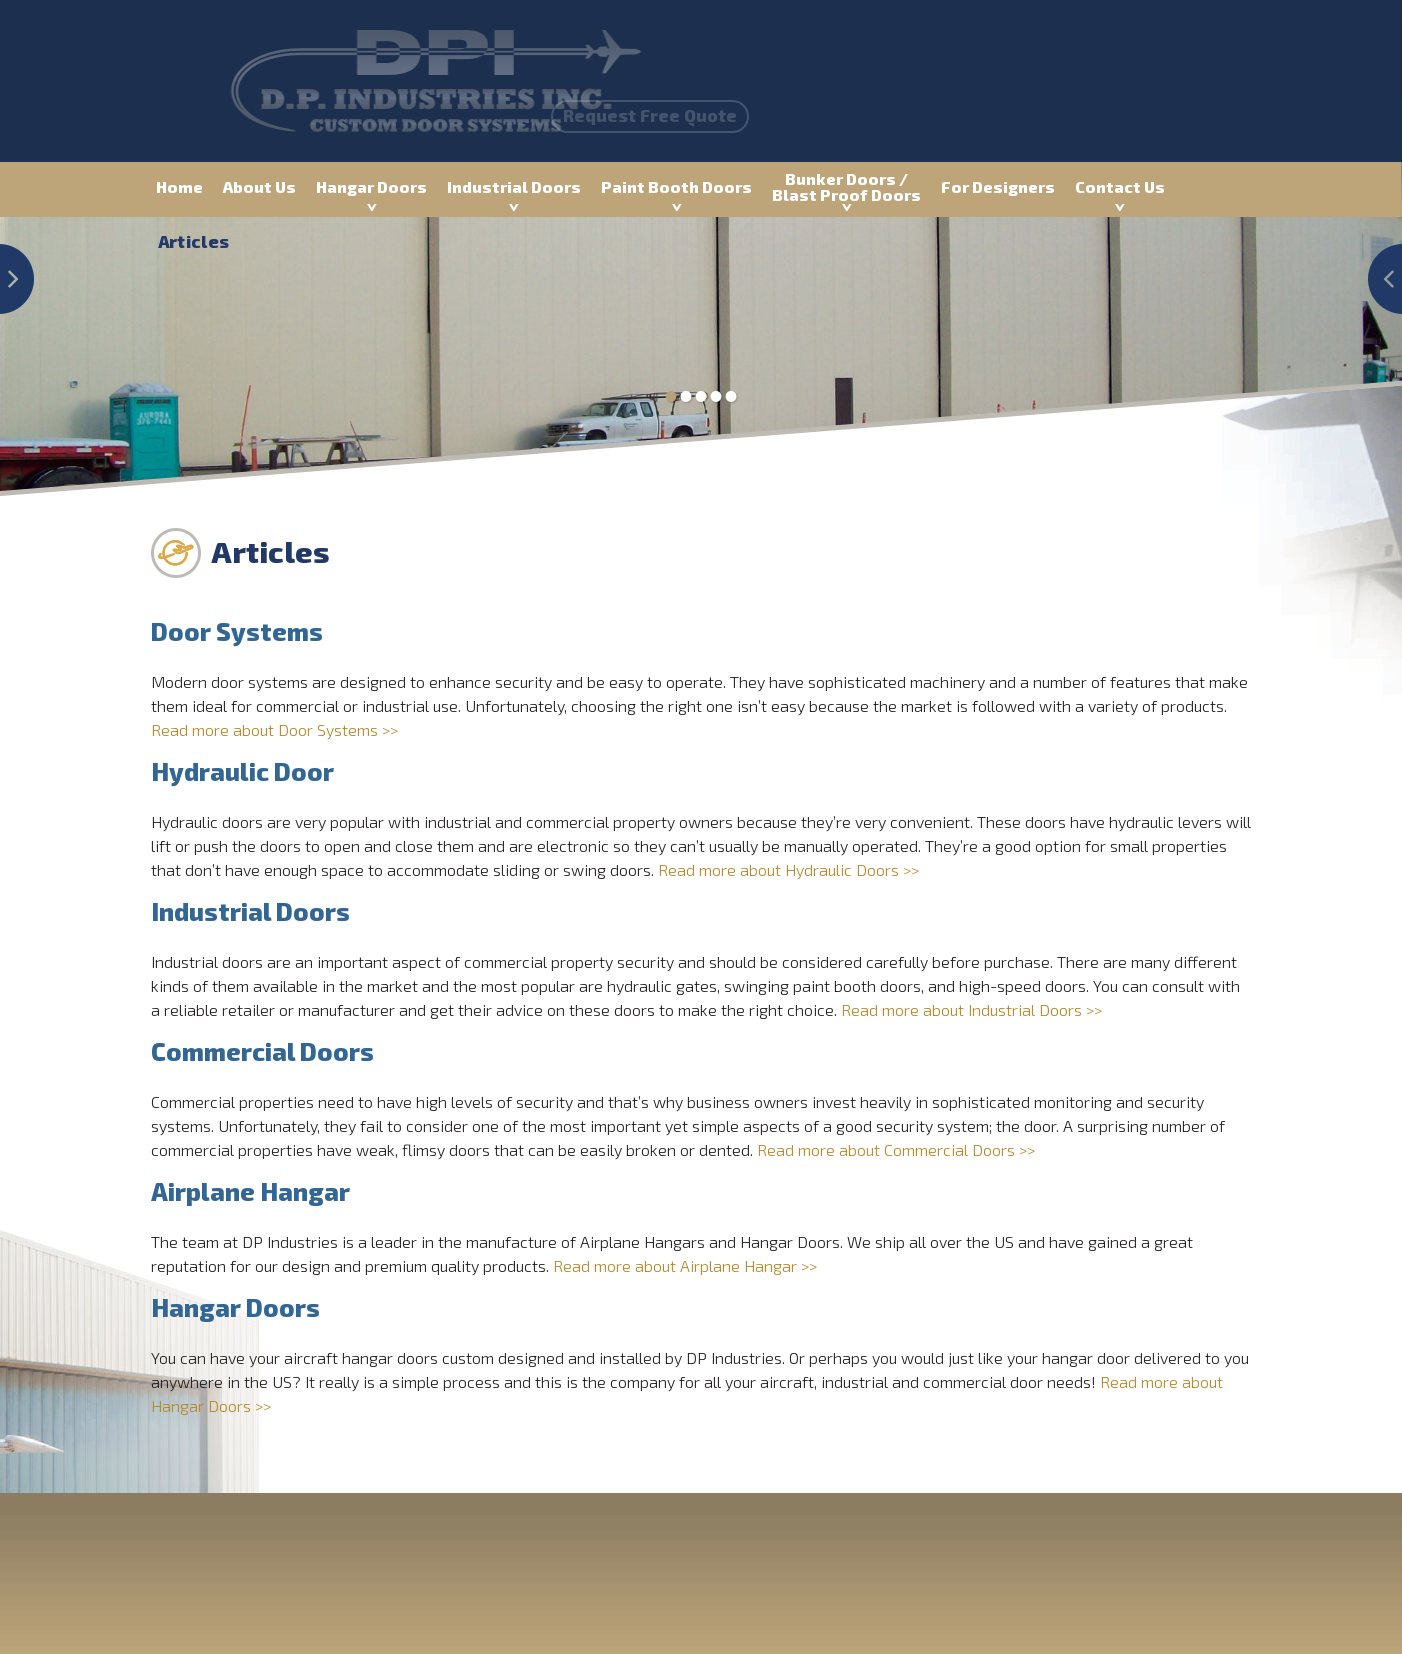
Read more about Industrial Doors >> (971, 1009)
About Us (259, 186)
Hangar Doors (371, 186)
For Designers (998, 186)
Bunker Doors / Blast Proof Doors (846, 186)
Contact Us (1120, 186)
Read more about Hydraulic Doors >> (788, 869)
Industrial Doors (514, 186)
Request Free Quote (597, 115)
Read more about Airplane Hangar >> (685, 1265)
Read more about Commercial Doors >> (896, 1149)
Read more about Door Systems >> (274, 729)
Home (179, 186)
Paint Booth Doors (676, 186)
